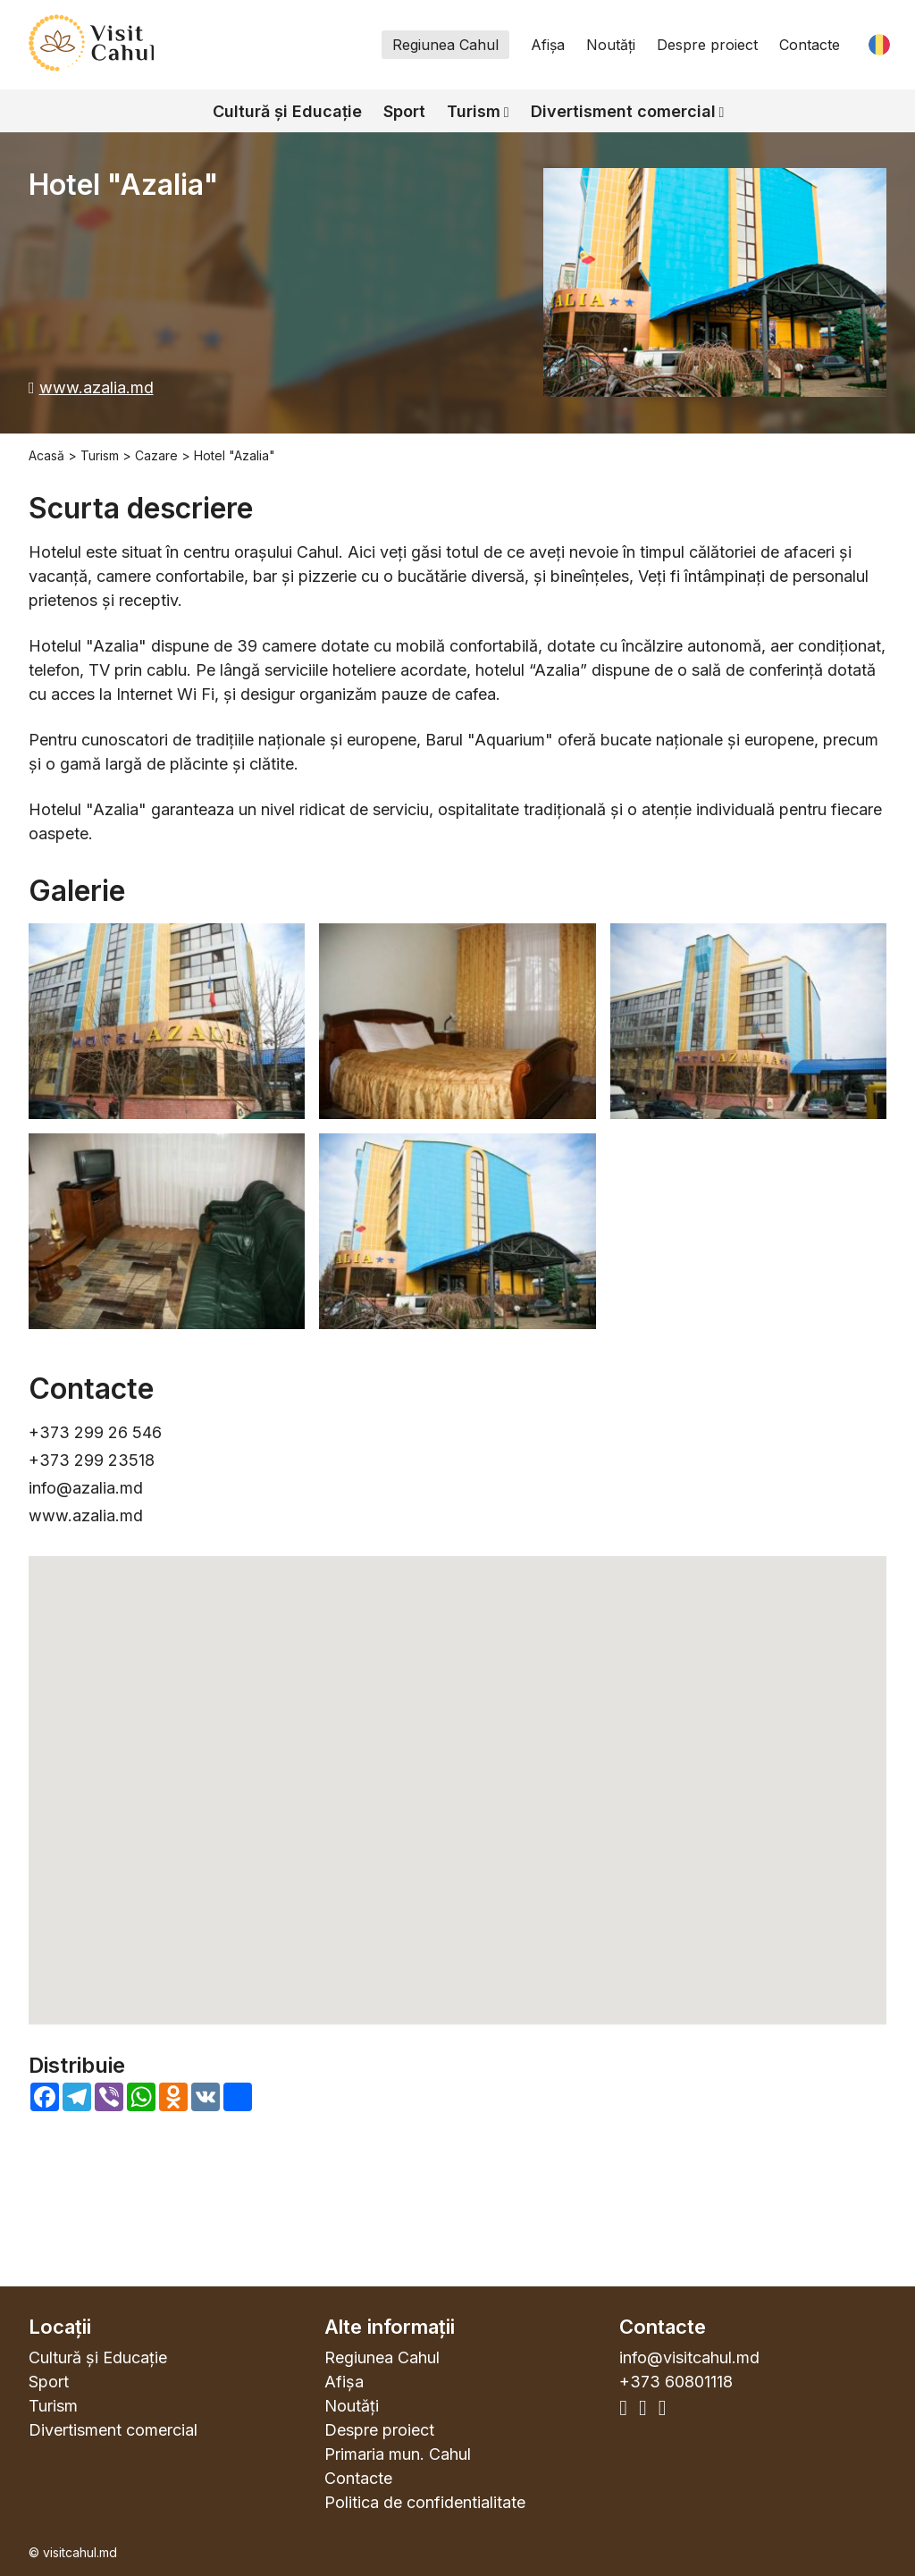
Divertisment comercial (623, 111)
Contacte (809, 45)
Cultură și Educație (287, 111)
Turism (473, 111)
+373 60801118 (676, 2381)
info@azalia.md (86, 1487)
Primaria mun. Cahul (397, 2454)
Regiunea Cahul (445, 45)
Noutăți (610, 45)
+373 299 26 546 (95, 1432)
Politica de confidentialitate (424, 2502)
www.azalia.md (96, 387)
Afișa (548, 45)
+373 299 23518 (92, 1460)
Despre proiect (707, 45)
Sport (404, 111)
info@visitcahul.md (689, 2357)
